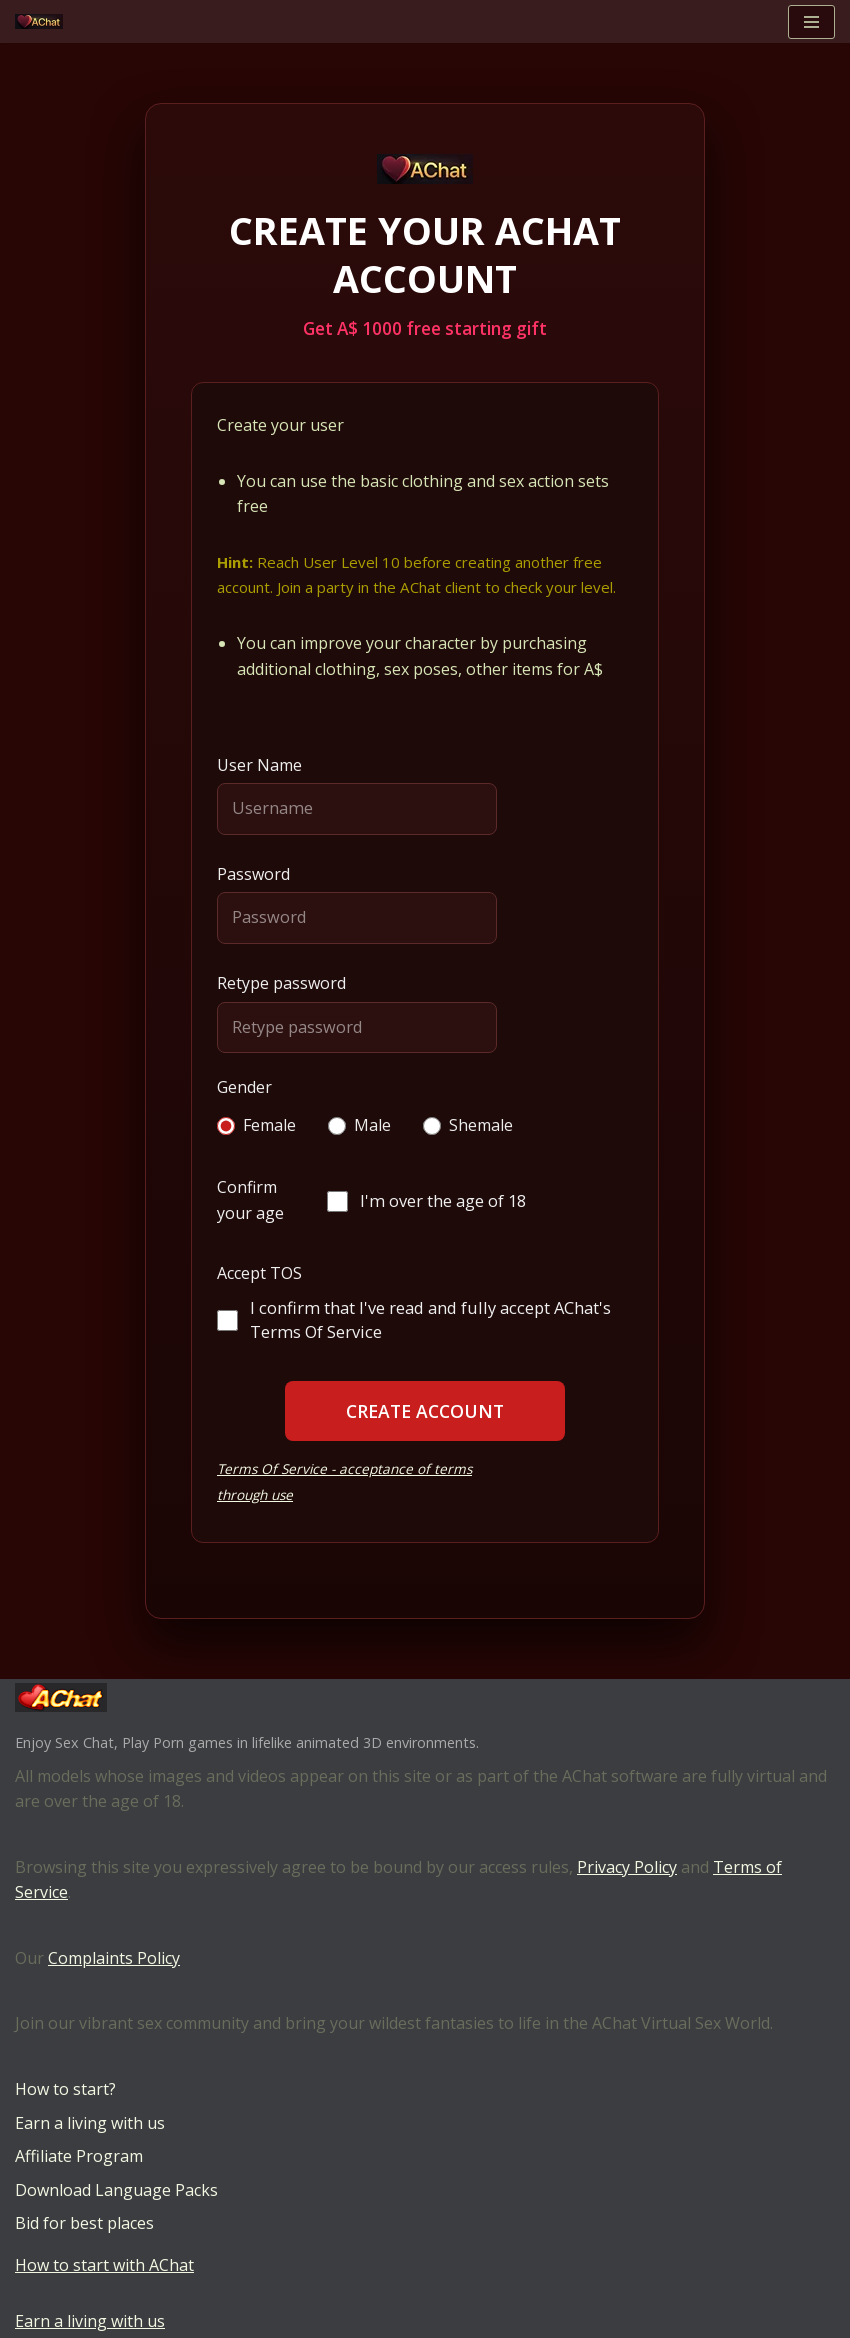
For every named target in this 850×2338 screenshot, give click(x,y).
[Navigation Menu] (811, 22)
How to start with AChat (104, 2265)
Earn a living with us (90, 2123)
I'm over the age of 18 (426, 1200)
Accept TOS (259, 1273)
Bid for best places (84, 2223)
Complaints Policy (114, 1958)
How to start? (65, 2089)
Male (359, 1125)
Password (253, 874)
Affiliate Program (79, 2156)
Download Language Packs (116, 2190)
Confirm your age (250, 1200)
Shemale (468, 1125)
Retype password (281, 983)
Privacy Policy (627, 1867)
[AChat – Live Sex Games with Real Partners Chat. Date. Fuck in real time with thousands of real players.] (44, 21)
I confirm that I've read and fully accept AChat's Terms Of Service (414, 1319)
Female (256, 1125)
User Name (259, 765)
